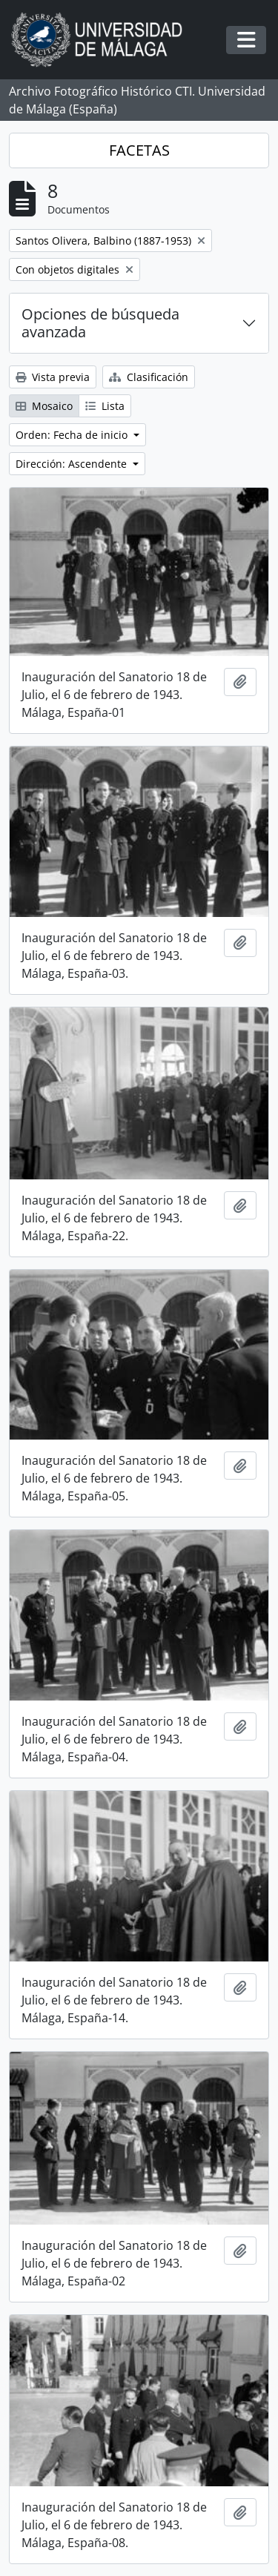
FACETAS (139, 150)
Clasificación (148, 377)
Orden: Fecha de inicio (73, 435)
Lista (105, 406)
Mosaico (44, 406)
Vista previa (53, 377)
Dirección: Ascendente (73, 464)
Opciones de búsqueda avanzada (100, 323)
